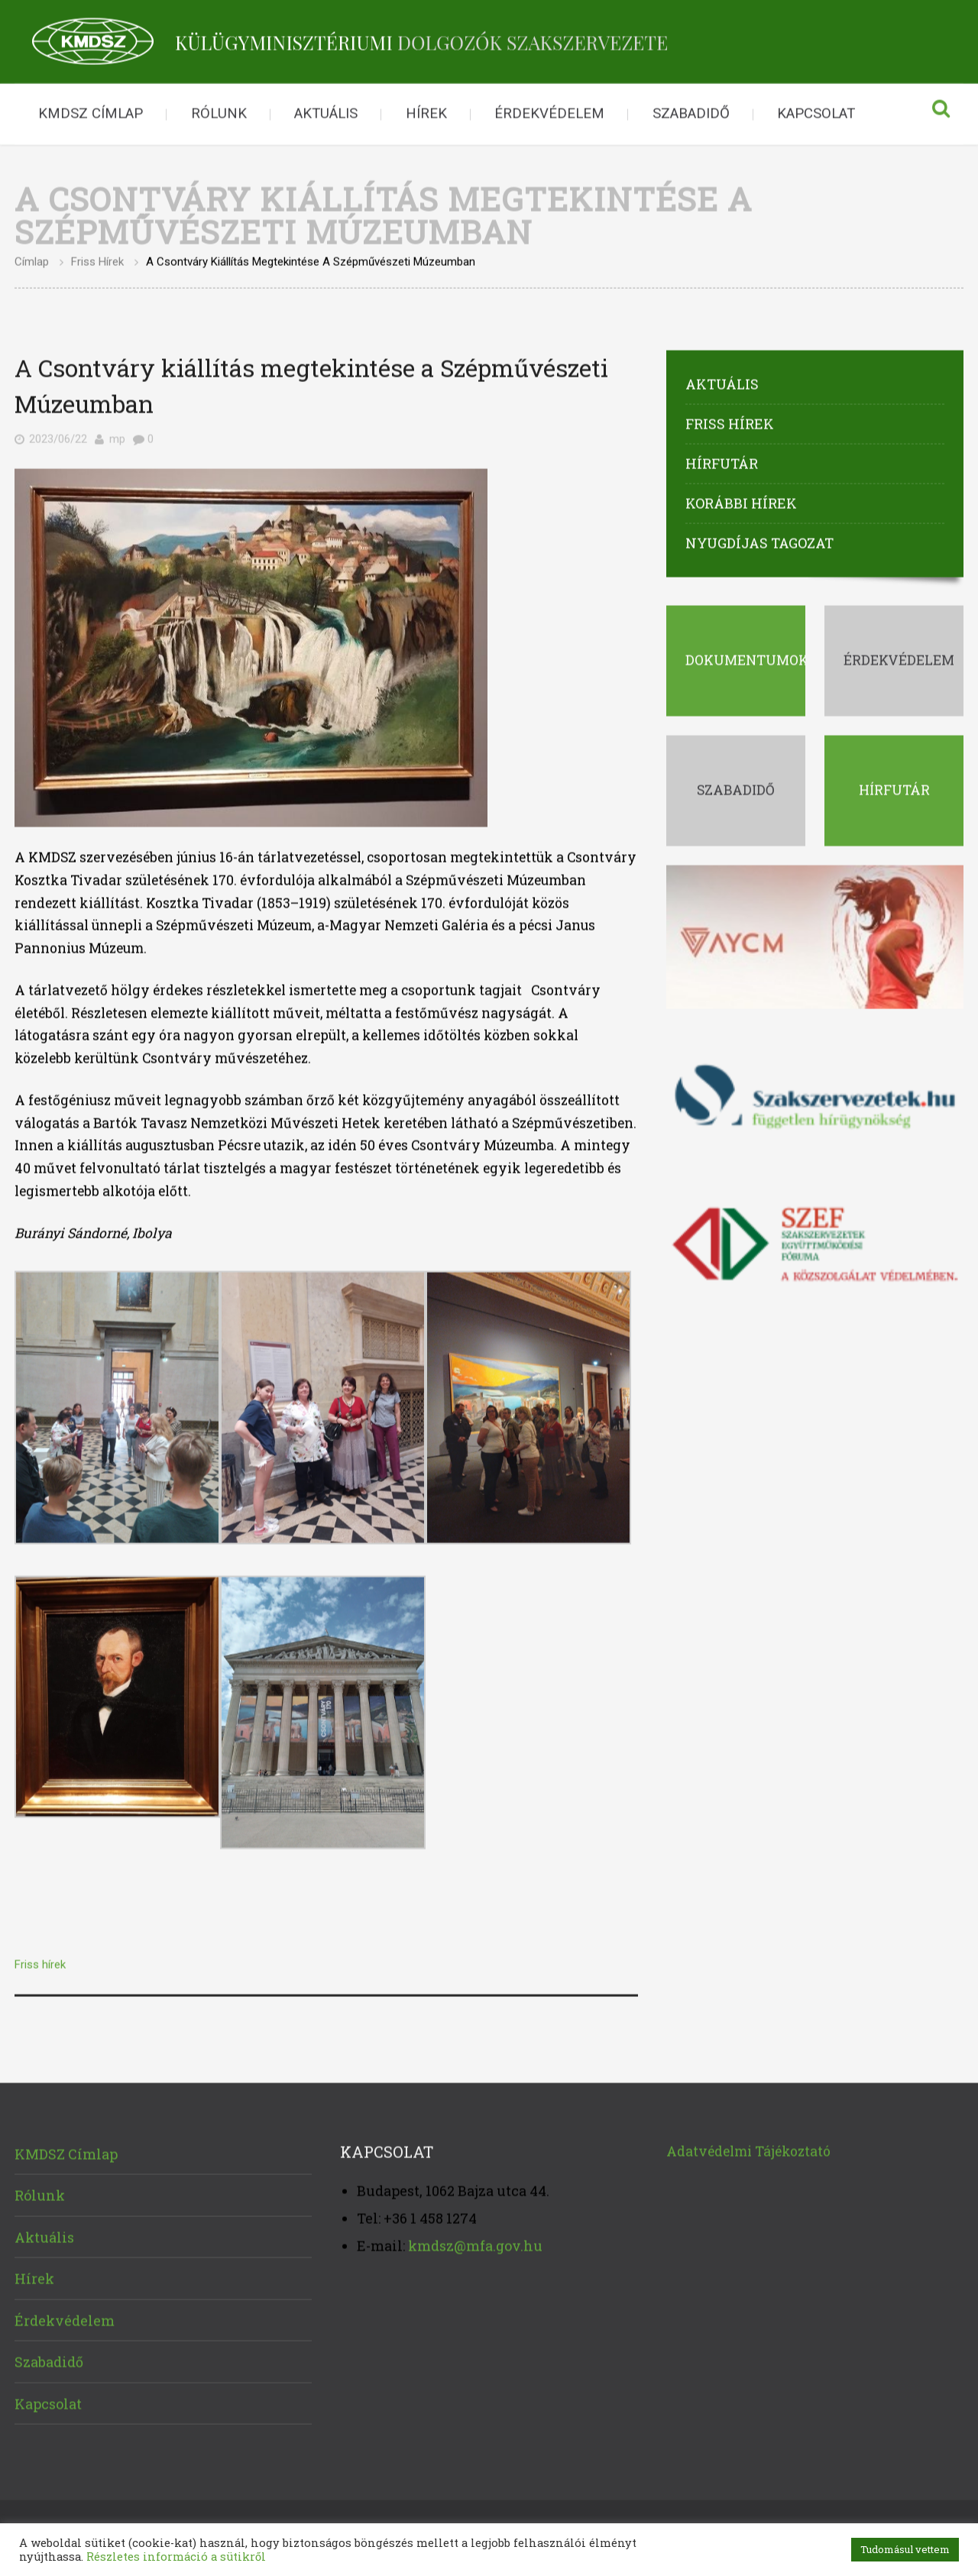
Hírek (426, 110)
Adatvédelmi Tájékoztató (748, 2148)
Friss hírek (97, 259)
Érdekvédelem (549, 110)
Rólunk (219, 110)
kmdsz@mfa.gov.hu (475, 2243)
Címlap (32, 259)
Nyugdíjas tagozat (759, 540)
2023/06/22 (58, 436)
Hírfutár (721, 460)
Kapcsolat (816, 110)
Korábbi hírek (741, 500)
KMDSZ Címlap (90, 110)
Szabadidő (691, 110)
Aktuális (326, 110)
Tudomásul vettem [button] (905, 2549)
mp (117, 436)
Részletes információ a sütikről (176, 2556)
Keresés (940, 111)
